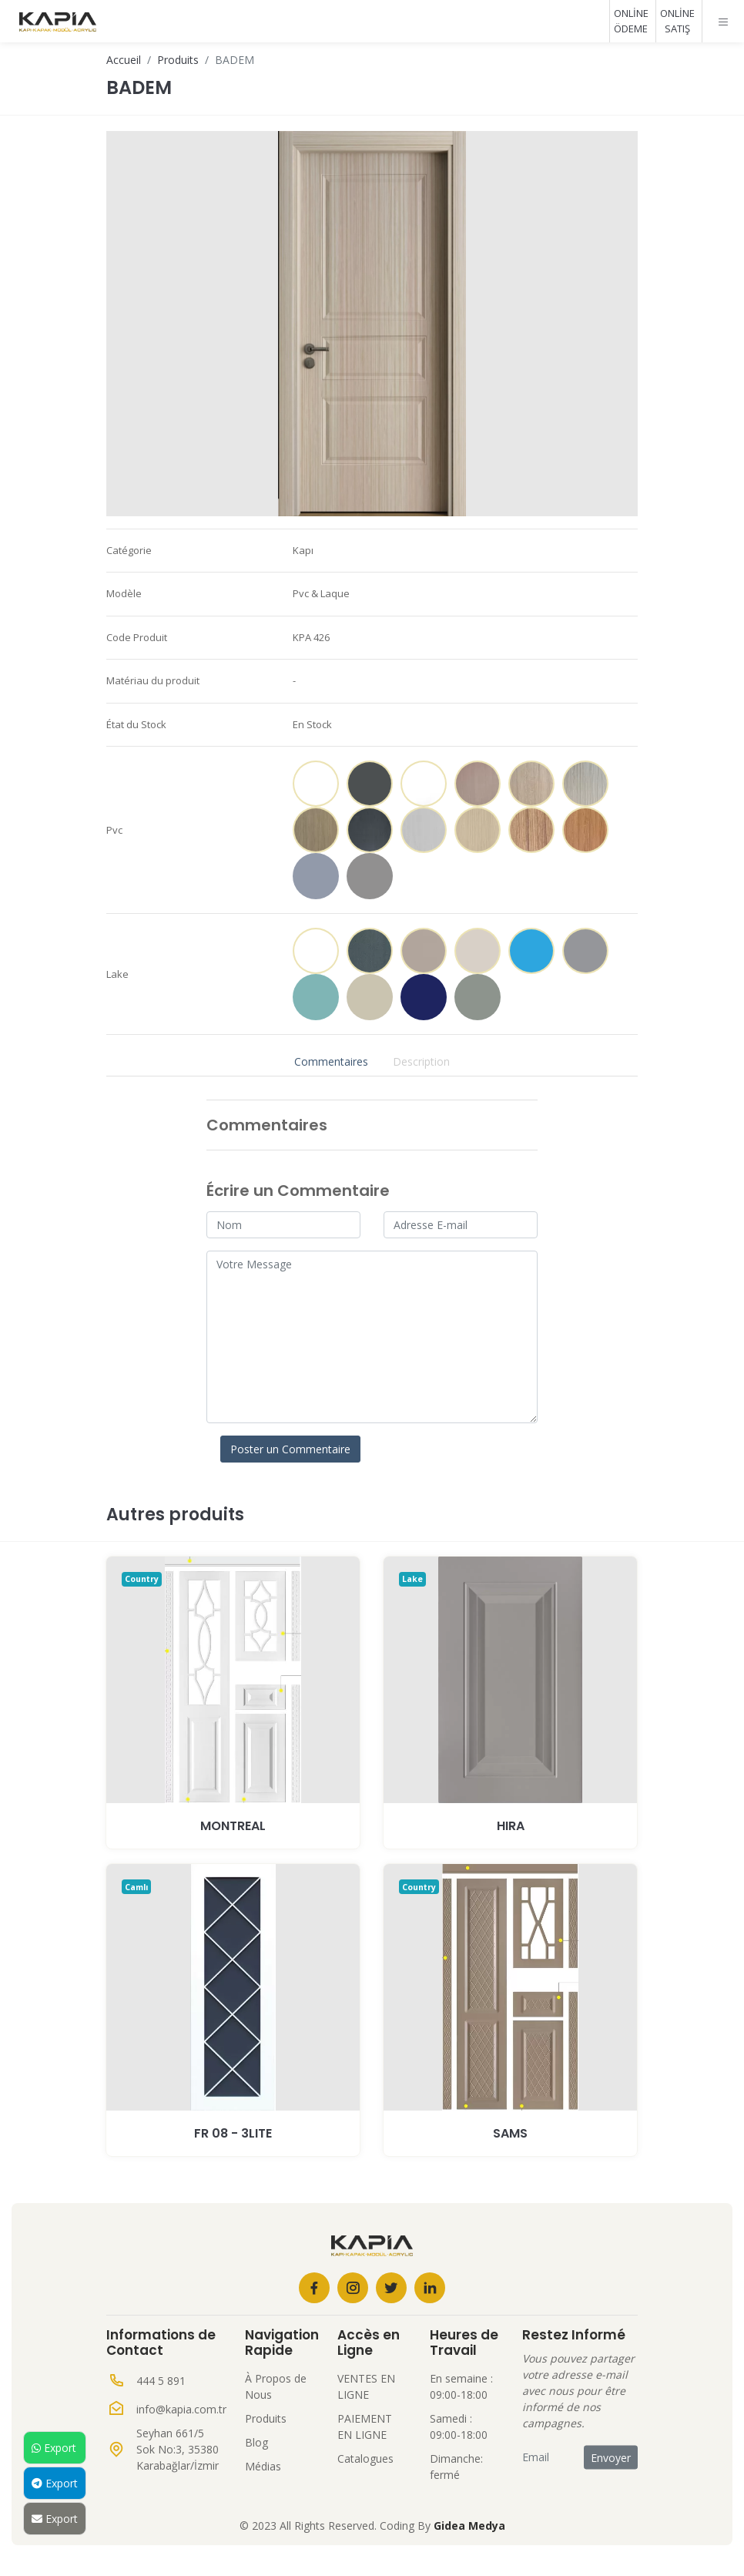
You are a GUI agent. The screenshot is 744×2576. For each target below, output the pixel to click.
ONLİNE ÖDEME (631, 20)
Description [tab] (421, 1061)
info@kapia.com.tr (181, 2409)
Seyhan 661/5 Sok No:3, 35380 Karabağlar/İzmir (177, 2449)
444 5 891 (161, 2380)
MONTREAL (233, 1826)
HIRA (510, 1826)
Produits (178, 59)
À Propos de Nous (276, 2386)
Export (54, 2447)
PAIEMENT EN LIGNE (364, 2426)
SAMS (510, 2133)
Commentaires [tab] (331, 1061)
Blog (256, 2442)
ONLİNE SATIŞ (677, 20)
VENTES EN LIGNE (366, 2386)
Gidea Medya (469, 2525)
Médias (263, 2466)
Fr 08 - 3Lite (233, 2133)
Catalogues (365, 2458)
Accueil (123, 59)
